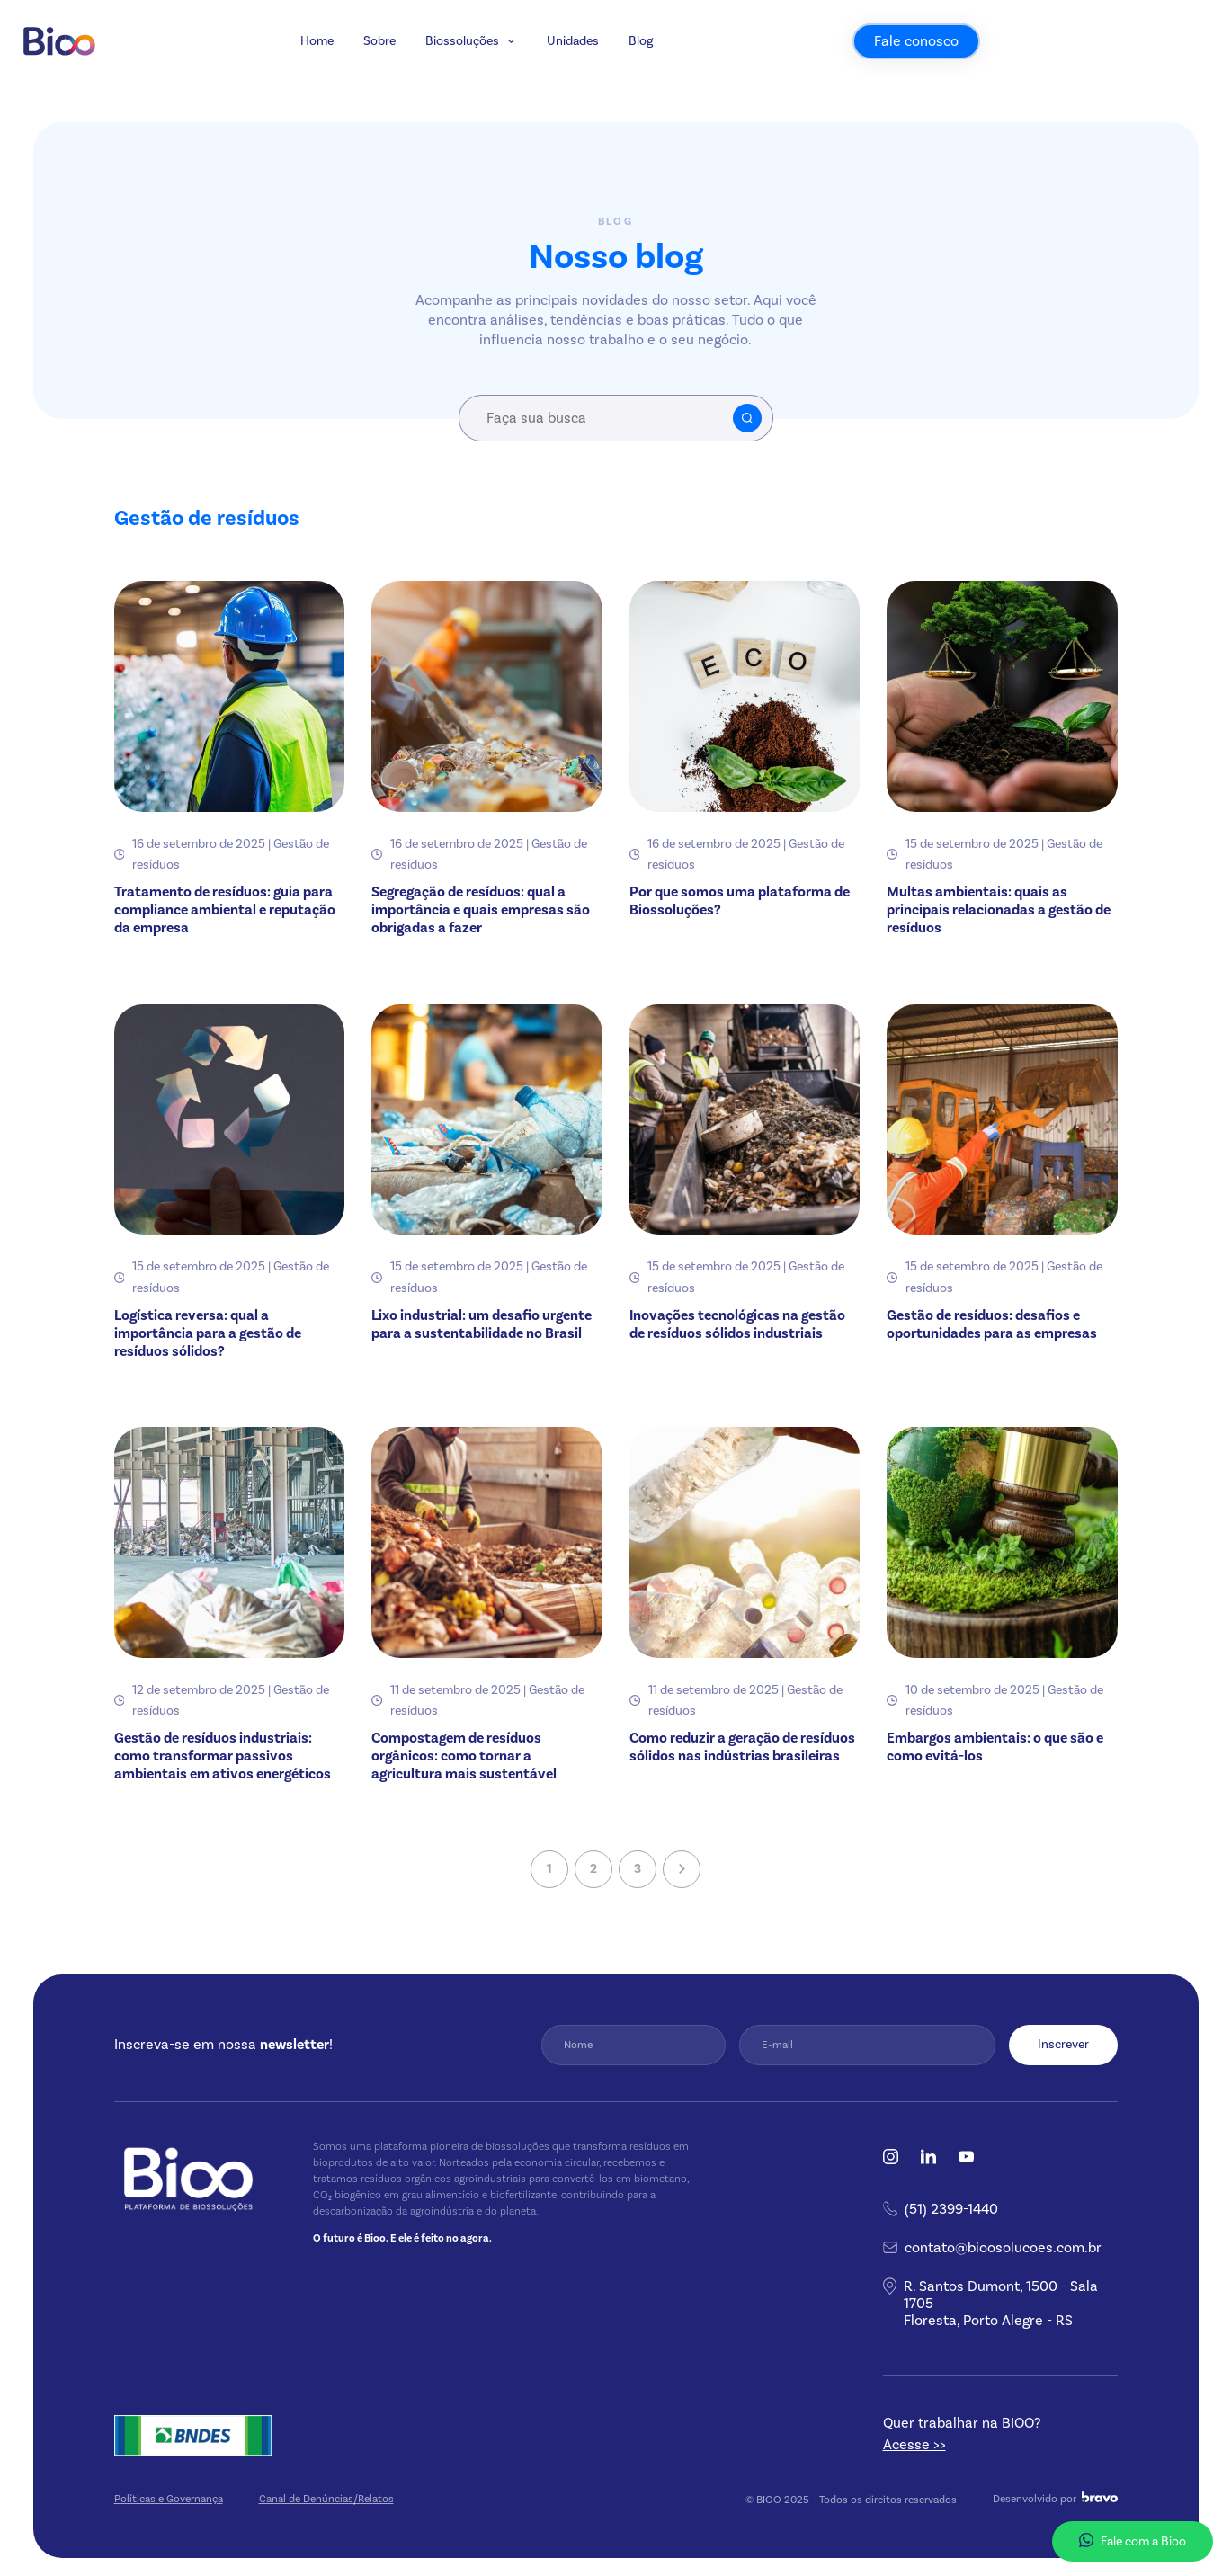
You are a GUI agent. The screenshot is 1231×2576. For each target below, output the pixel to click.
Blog (766, 68)
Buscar (747, 418)
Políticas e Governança (168, 2498)
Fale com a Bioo (1132, 2541)
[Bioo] (186, 69)
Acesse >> (914, 2444)
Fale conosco (1041, 68)
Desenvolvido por (1055, 2498)
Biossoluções (587, 68)
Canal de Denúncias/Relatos (326, 2498)
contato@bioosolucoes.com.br (1003, 2247)
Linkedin (928, 2156)
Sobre (504, 68)
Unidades (699, 68)
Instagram (890, 2156)
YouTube (966, 2156)
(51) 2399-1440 (951, 2208)
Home (442, 68)
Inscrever (1063, 2044)
